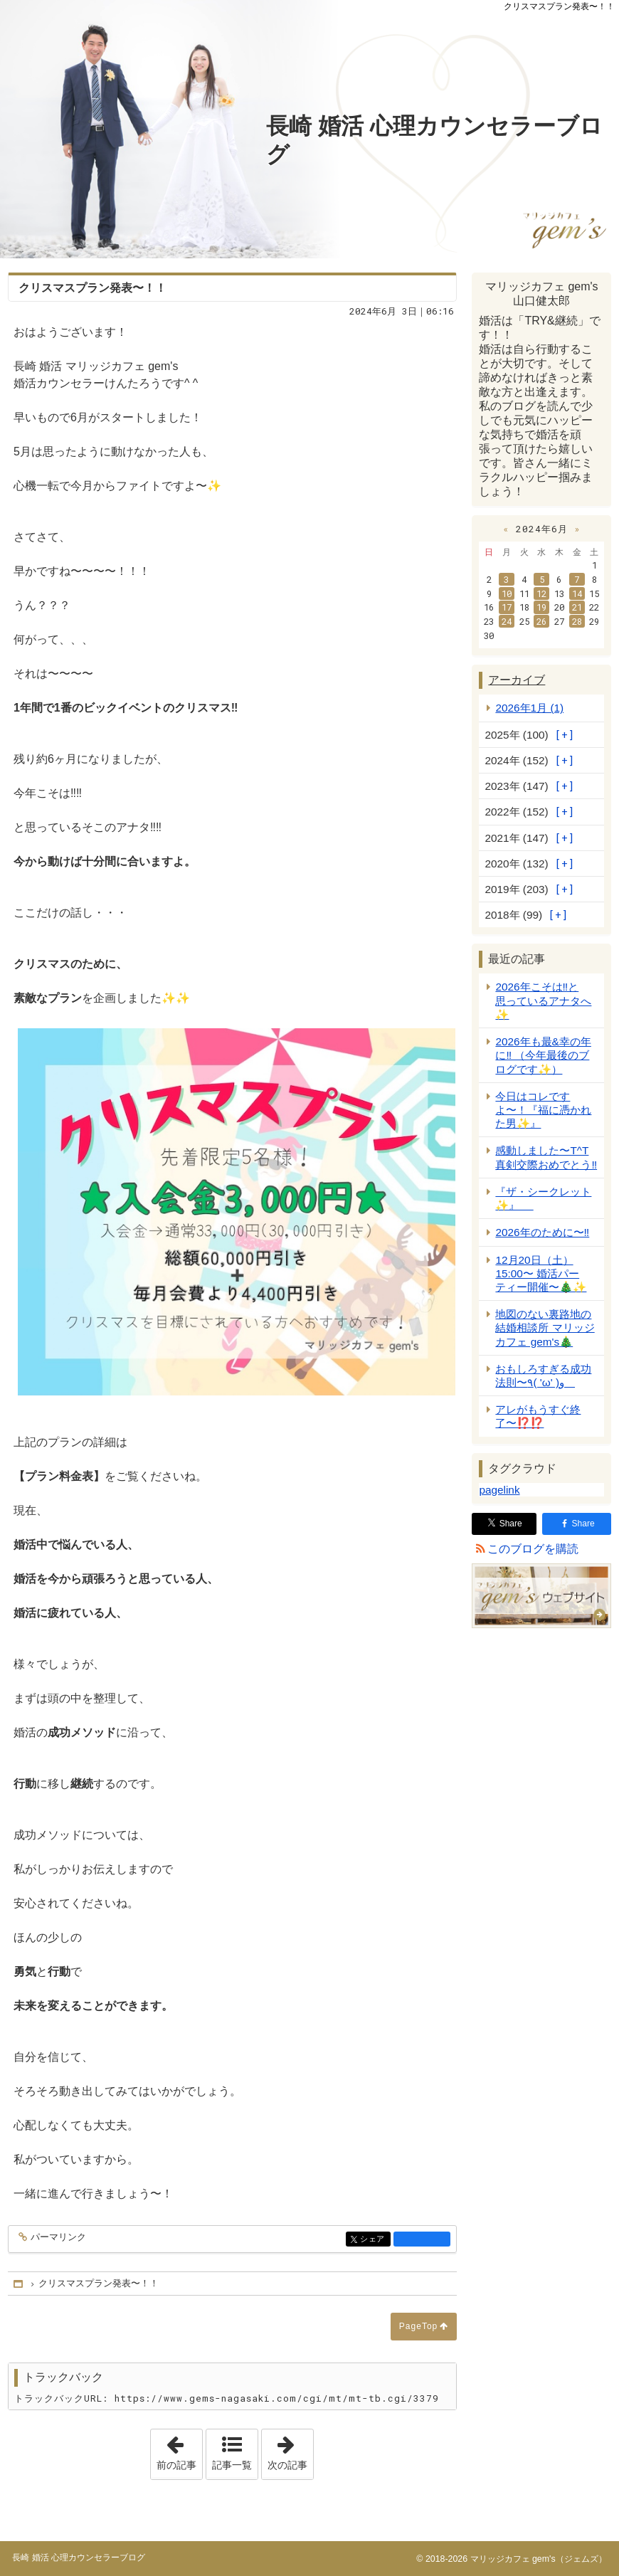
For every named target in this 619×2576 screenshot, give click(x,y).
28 (577, 621)
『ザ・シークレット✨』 (543, 1198)
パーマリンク (57, 2238)
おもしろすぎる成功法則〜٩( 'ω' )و (543, 1375)
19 (541, 607)
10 (507, 593)
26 (541, 621)
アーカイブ (516, 680)
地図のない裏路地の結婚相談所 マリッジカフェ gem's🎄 (544, 1327)
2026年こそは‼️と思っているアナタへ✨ (543, 1000)
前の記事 (179, 2450)
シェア (374, 2240)
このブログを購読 (532, 1549)
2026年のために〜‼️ (542, 1232)
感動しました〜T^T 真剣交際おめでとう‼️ (546, 1157)
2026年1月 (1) (529, 708)
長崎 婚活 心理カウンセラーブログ (434, 140)
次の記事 (290, 2450)
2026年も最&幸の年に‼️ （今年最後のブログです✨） (543, 1055)
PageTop (418, 2326)
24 (507, 621)
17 (507, 607)
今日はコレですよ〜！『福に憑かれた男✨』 (543, 1109)
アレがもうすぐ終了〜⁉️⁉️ (538, 1416)
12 (541, 593)
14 (577, 593)
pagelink (499, 1490)
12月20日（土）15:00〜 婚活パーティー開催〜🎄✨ (540, 1273)
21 (577, 607)
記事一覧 (232, 2465)
